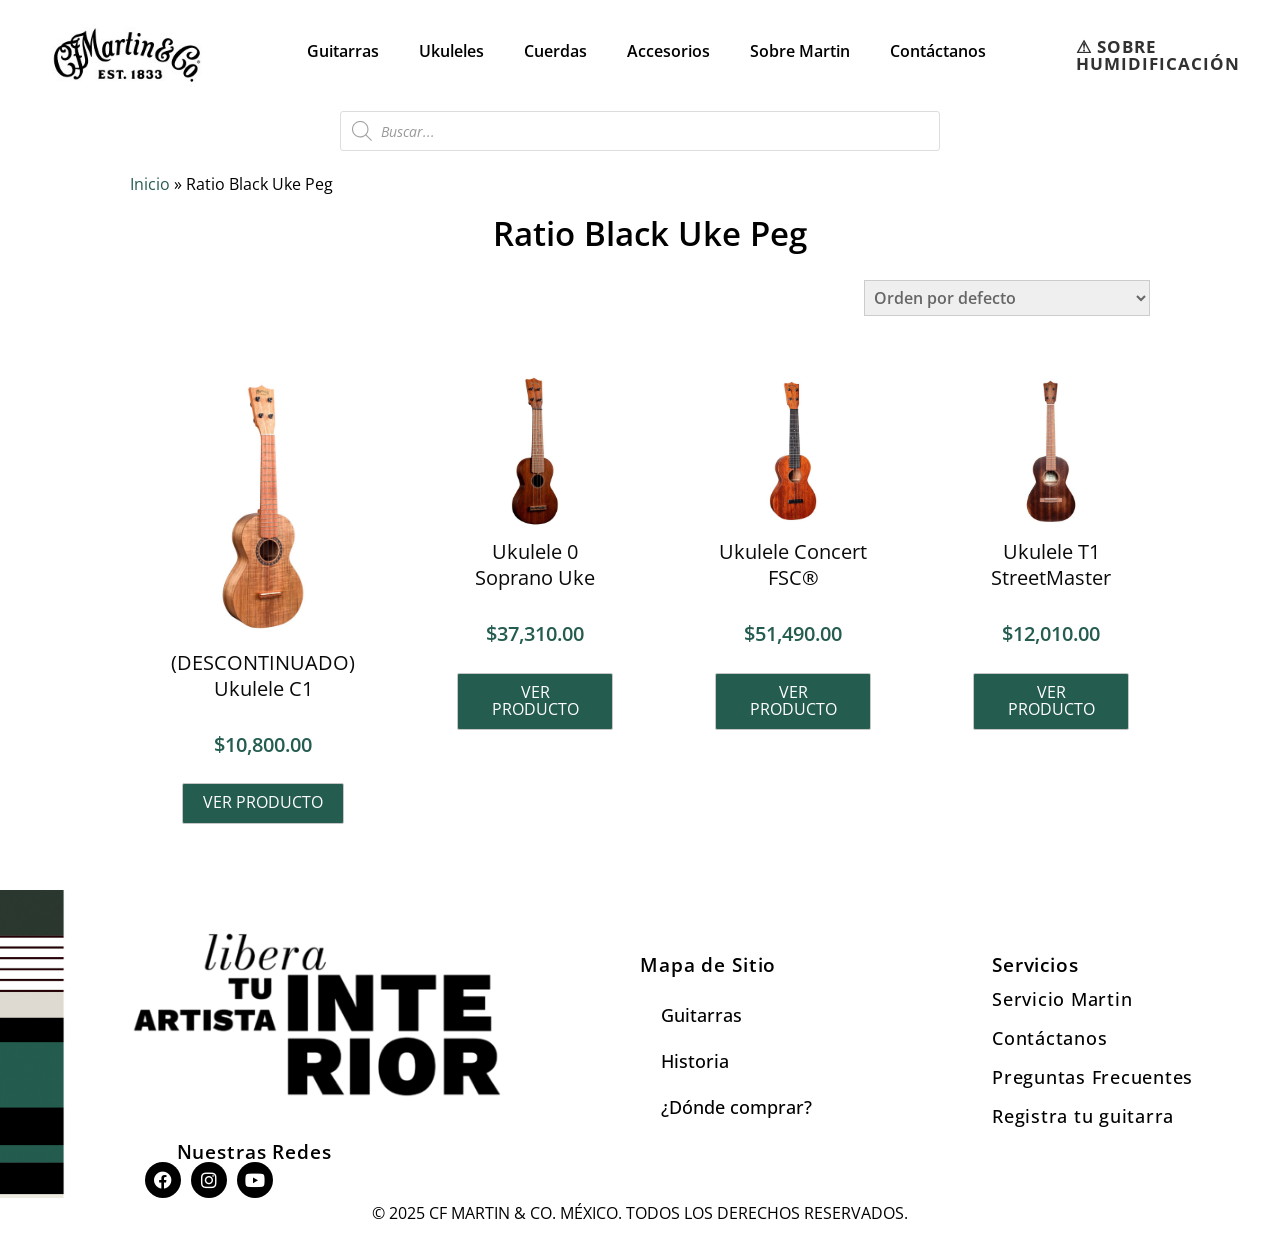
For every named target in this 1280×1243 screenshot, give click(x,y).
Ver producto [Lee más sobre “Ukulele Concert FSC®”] (793, 701)
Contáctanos (938, 51)
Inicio (150, 184)
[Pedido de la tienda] (1007, 298)
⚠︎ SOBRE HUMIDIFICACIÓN (1158, 55)
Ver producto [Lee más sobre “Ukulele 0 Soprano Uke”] (535, 701)
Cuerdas (555, 51)
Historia (695, 1062)
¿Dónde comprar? (736, 1108)
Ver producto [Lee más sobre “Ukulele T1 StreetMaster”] (1051, 701)
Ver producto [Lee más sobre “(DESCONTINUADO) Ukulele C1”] (263, 803)
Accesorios (668, 51)
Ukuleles (451, 51)
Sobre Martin (800, 51)
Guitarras (343, 51)
